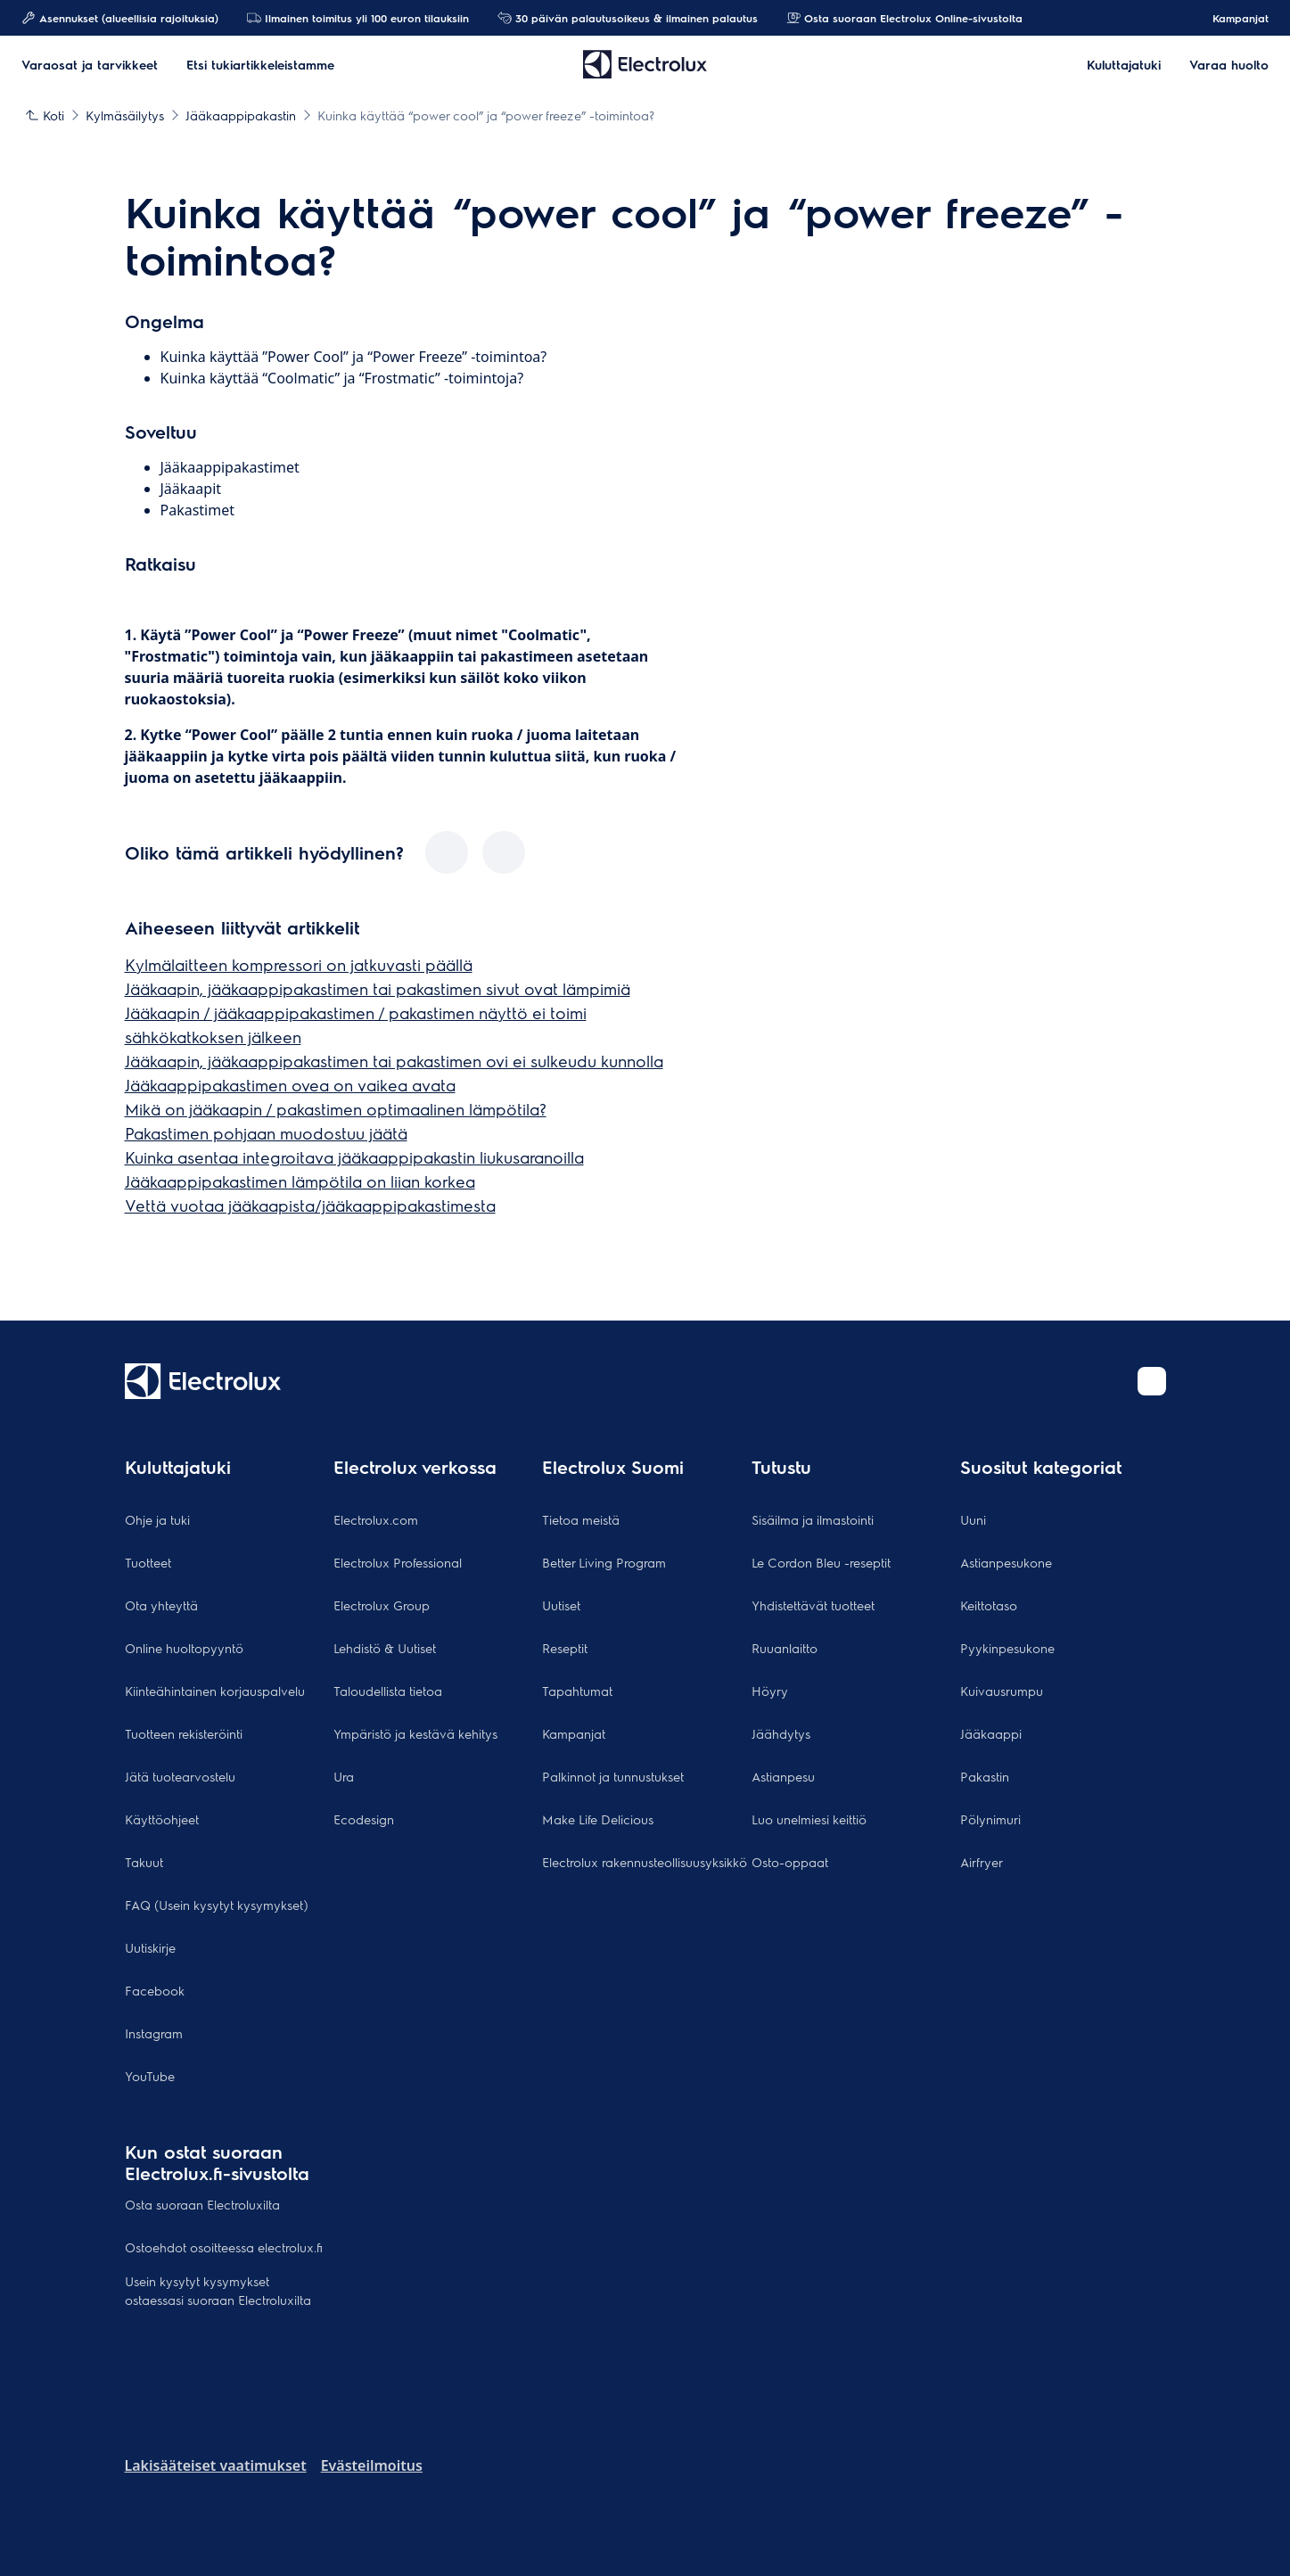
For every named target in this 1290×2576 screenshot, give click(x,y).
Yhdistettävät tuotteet (813, 1605)
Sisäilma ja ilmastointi (813, 1519)
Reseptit (564, 1648)
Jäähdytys (781, 1733)
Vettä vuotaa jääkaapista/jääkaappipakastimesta (310, 1205)
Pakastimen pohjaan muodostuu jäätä (266, 1133)
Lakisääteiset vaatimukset (216, 2465)
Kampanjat (1232, 18)
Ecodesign (363, 1819)
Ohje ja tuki (157, 1519)
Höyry (770, 1691)
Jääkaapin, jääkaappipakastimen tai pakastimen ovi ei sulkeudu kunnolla (394, 1060)
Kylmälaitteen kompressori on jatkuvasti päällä (298, 964)
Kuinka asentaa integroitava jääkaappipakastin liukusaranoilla (354, 1157)
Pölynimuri (990, 1819)
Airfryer (981, 1862)
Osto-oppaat (790, 1862)
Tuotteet (148, 1562)
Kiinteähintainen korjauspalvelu (215, 1691)
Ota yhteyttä (161, 1605)
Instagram (154, 2033)
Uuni (973, 1519)
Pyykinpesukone (1007, 1648)
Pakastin (984, 1776)
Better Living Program (604, 1562)
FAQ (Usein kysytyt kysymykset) (216, 1905)
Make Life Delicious (597, 1819)
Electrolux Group (381, 1605)
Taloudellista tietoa (387, 1691)
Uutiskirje (150, 1947)
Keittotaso (988, 1605)
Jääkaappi (991, 1733)
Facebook (155, 1990)
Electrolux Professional (397, 1562)
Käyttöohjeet (162, 1819)
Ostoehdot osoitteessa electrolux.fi (224, 2247)
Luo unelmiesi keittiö (809, 1819)
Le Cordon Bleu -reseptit (821, 1562)
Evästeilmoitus (372, 2465)
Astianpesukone (1006, 1562)
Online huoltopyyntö (184, 1648)
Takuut (144, 1862)
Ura (343, 1776)
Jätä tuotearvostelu (180, 1776)
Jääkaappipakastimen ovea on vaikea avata (290, 1084)
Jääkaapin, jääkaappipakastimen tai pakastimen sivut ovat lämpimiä (377, 988)
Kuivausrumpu (1001, 1691)
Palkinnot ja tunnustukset (613, 1776)
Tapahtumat (577, 1691)
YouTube (150, 2076)
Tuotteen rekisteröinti (183, 1733)
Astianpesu (783, 1776)
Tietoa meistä (581, 1519)
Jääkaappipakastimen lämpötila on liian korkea (300, 1181)
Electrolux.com (375, 1519)
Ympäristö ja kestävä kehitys (415, 1733)
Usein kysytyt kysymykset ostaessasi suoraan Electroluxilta (218, 2290)
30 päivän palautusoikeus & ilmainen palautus (627, 18)
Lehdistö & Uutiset (384, 1648)
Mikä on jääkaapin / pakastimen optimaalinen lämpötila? (335, 1109)
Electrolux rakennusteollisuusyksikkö (644, 1862)
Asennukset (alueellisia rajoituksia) (119, 18)
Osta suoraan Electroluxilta (202, 2204)
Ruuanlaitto (785, 1648)
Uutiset (561, 1605)
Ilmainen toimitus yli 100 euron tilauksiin (358, 18)
